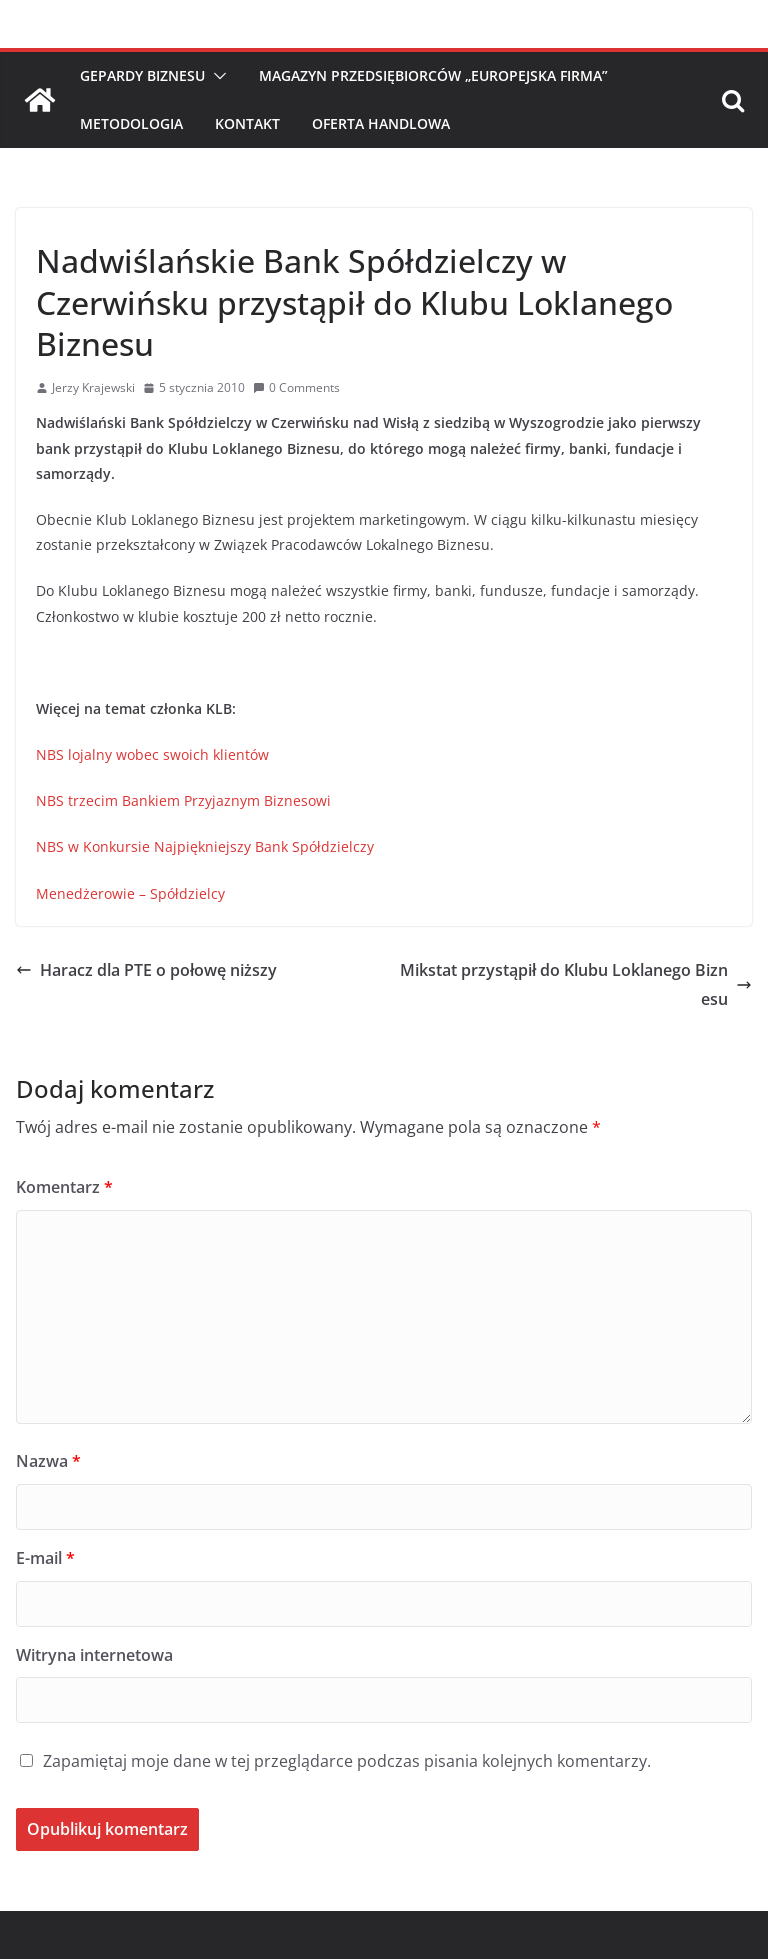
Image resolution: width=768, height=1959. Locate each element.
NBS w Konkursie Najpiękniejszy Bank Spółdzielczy (205, 846)
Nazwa (48, 1461)
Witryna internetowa (94, 1655)
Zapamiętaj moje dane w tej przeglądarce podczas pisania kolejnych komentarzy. (347, 1761)
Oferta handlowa (381, 123)
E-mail (45, 1558)
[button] (216, 76)
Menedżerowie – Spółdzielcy (130, 893)
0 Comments (296, 387)
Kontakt (247, 123)
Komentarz (64, 1187)
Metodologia (131, 123)
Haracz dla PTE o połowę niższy (146, 970)
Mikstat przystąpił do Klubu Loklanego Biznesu (576, 984)
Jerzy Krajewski (93, 387)
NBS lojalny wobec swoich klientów (152, 754)
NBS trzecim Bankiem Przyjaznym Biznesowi (183, 800)
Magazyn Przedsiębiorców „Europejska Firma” (433, 75)
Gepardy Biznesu (142, 75)
